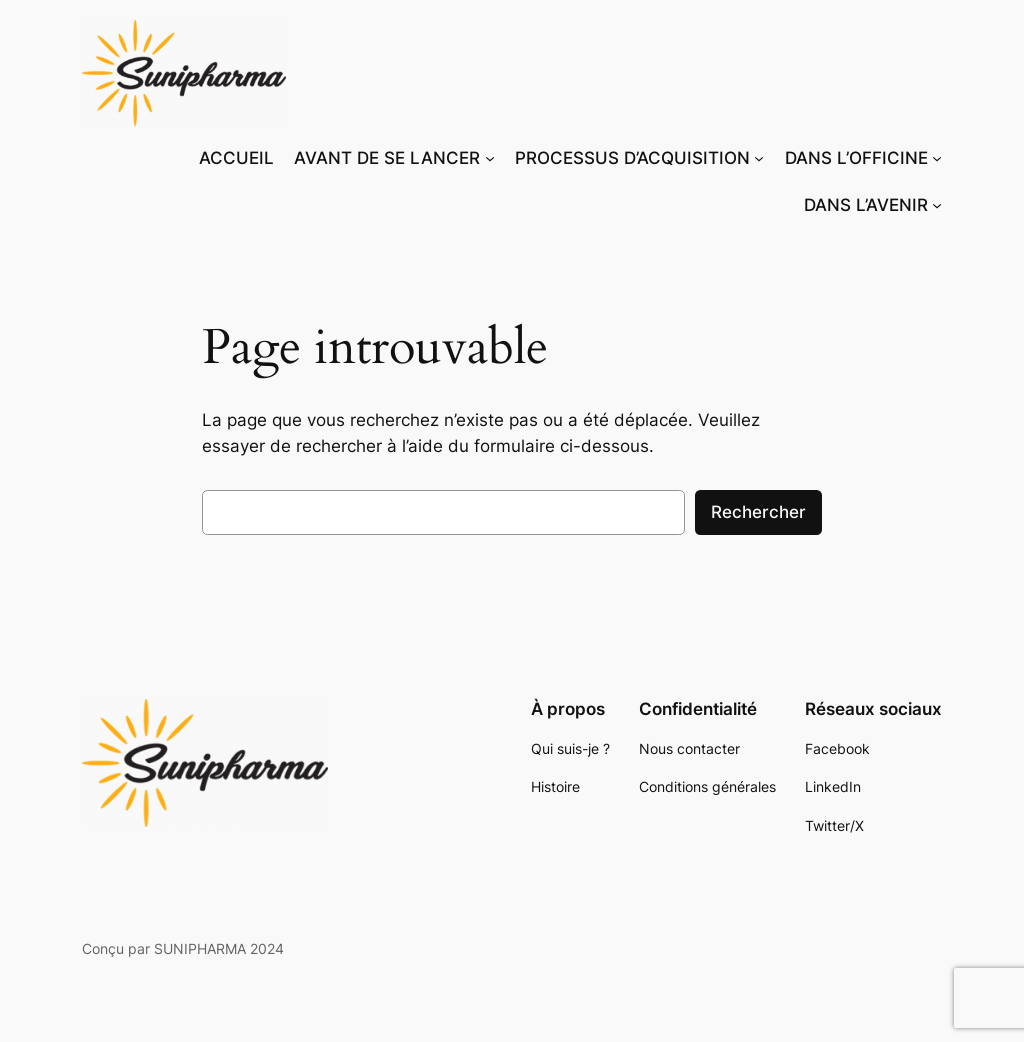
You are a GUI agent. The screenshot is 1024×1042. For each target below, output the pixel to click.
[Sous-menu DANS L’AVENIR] (937, 205)
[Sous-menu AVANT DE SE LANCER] (490, 158)
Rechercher (758, 512)
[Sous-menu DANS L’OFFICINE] (937, 158)
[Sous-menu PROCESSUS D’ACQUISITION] (759, 158)
